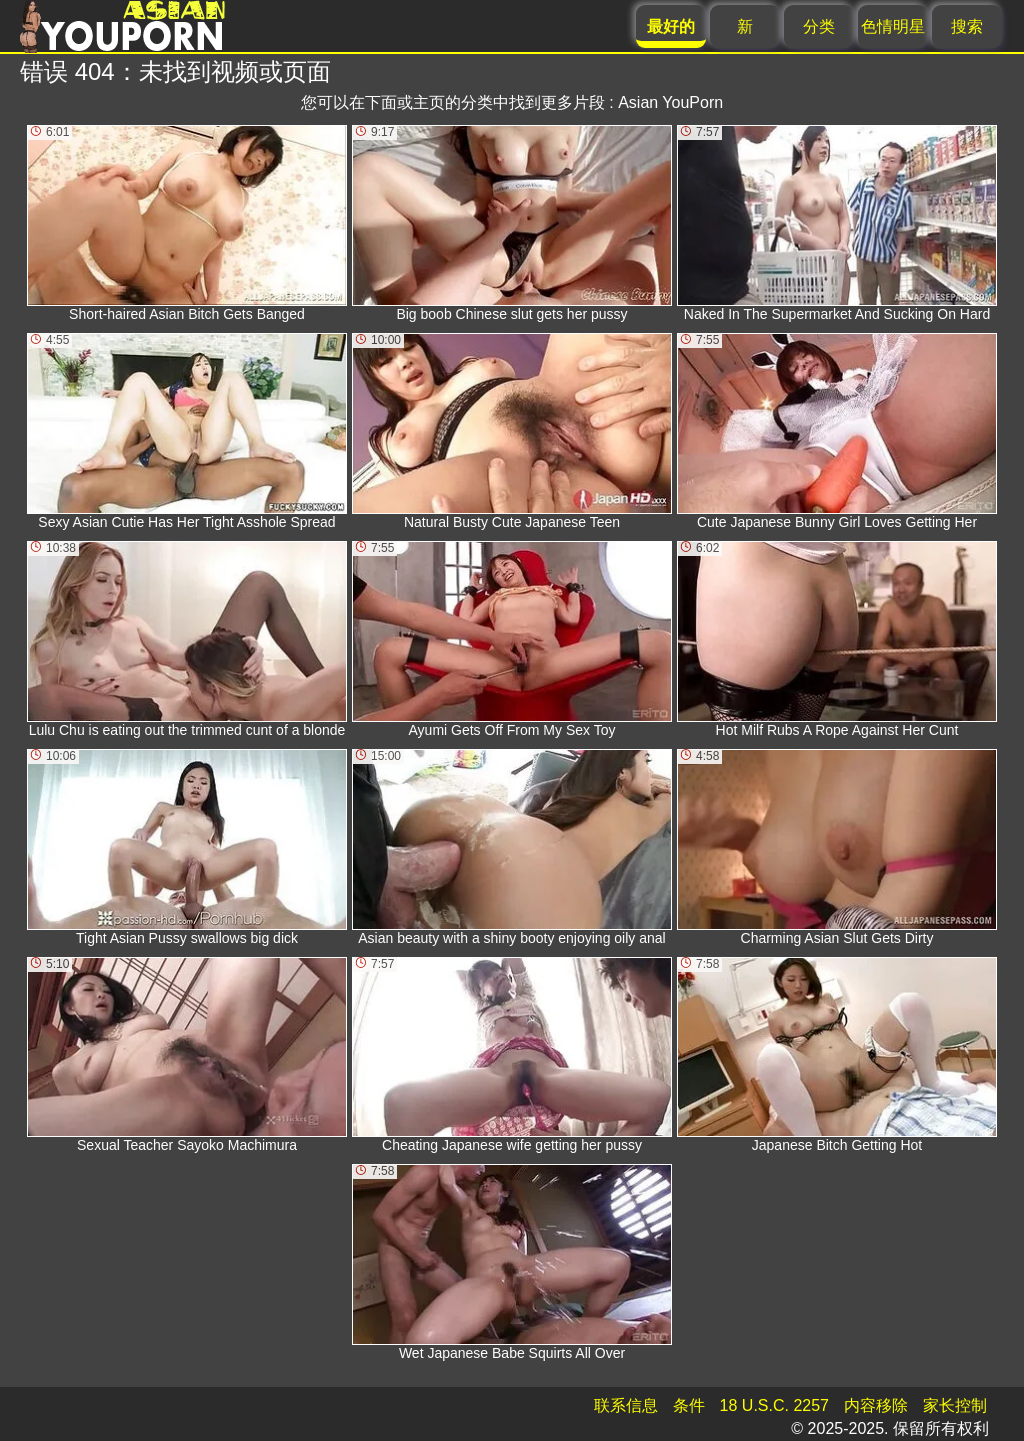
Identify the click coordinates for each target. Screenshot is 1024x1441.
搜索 (967, 26)
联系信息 (626, 1405)
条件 (689, 1405)
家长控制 (955, 1405)
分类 (819, 26)
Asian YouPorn (670, 102)
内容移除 (876, 1405)
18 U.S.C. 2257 (774, 1405)
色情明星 (893, 26)
